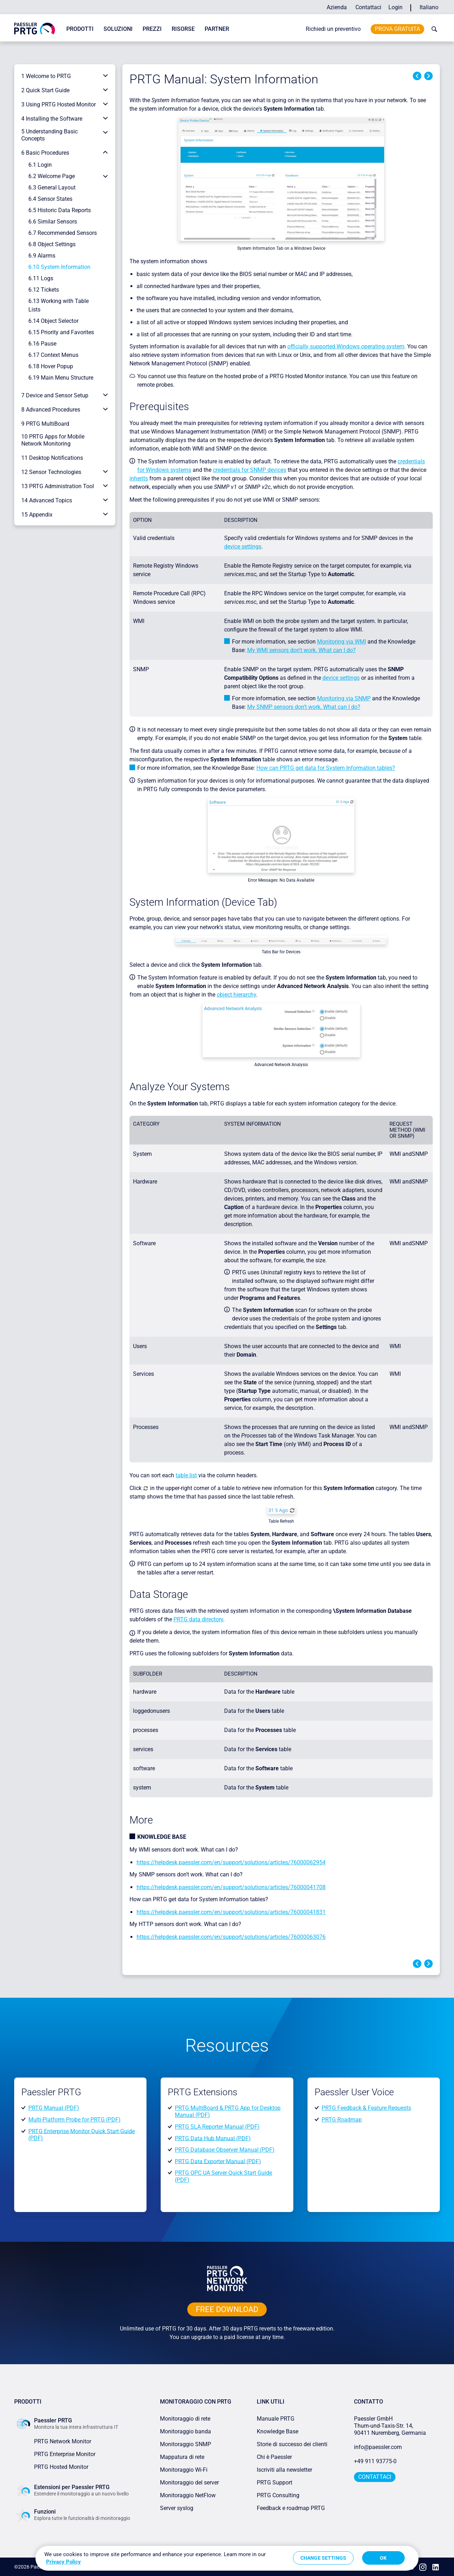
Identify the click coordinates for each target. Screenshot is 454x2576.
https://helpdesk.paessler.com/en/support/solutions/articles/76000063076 (231, 1937)
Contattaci (368, 7)
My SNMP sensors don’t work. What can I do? (303, 707)
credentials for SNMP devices (249, 470)
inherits (138, 478)
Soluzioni (118, 29)
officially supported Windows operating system (345, 346)
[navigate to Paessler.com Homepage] (34, 28)
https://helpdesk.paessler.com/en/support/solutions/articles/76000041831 (231, 1912)
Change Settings (323, 2558)
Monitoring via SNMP (344, 698)
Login (395, 7)
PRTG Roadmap (342, 2119)
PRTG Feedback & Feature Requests (366, 2108)
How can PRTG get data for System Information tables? (325, 768)
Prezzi (152, 29)
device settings (242, 546)
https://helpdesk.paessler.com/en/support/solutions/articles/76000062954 (231, 1862)
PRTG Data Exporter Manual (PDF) (218, 2161)
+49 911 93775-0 (375, 2461)
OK (383, 2558)
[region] (227, 2558)
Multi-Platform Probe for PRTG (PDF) (74, 2119)
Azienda (337, 7)
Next (428, 76)
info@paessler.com (378, 2447)
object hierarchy (236, 994)
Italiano (429, 7)
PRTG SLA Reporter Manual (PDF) (217, 2126)
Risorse (183, 29)
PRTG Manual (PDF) (53, 2108)
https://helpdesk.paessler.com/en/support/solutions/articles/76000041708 (231, 1887)
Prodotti (80, 29)
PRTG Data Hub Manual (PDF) (213, 2138)
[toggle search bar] (432, 29)
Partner (217, 29)
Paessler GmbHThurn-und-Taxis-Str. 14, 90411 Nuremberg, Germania (390, 2425)
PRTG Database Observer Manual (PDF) (225, 2149)
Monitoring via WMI (341, 641)
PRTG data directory (198, 1619)
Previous (417, 76)
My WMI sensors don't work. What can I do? (301, 650)
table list (186, 1475)
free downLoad (227, 2309)
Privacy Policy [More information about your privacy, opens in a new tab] (63, 2562)
